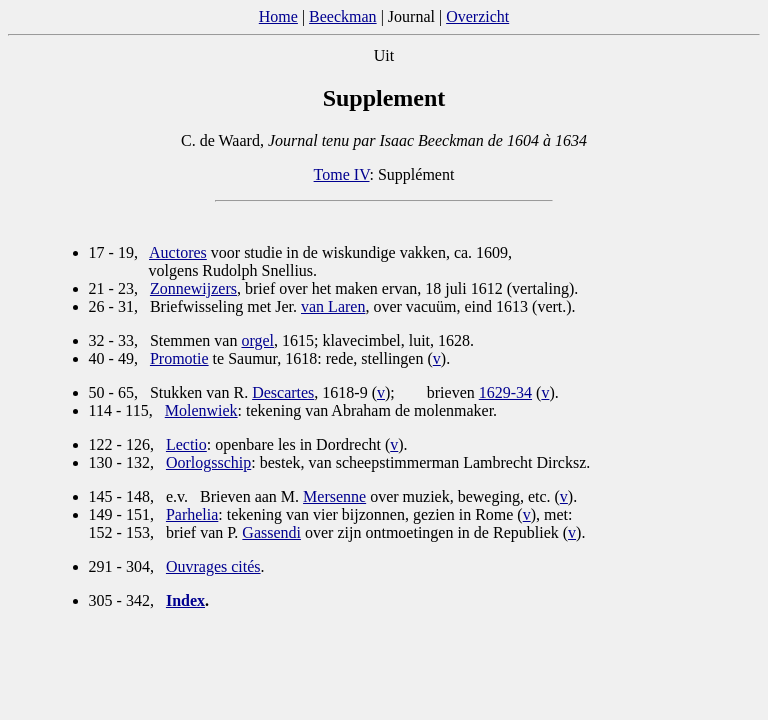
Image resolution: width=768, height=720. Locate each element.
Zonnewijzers (193, 288)
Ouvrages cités (213, 566)
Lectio (186, 444)
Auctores (178, 252)
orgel (257, 340)
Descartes (283, 392)
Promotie (179, 358)
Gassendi (271, 532)
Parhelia (192, 514)
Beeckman (343, 16)
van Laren (333, 306)
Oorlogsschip (208, 462)
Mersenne (334, 496)
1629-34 (505, 392)
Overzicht (477, 16)
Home (278, 16)
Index (185, 600)
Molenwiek (201, 410)
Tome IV (342, 174)
